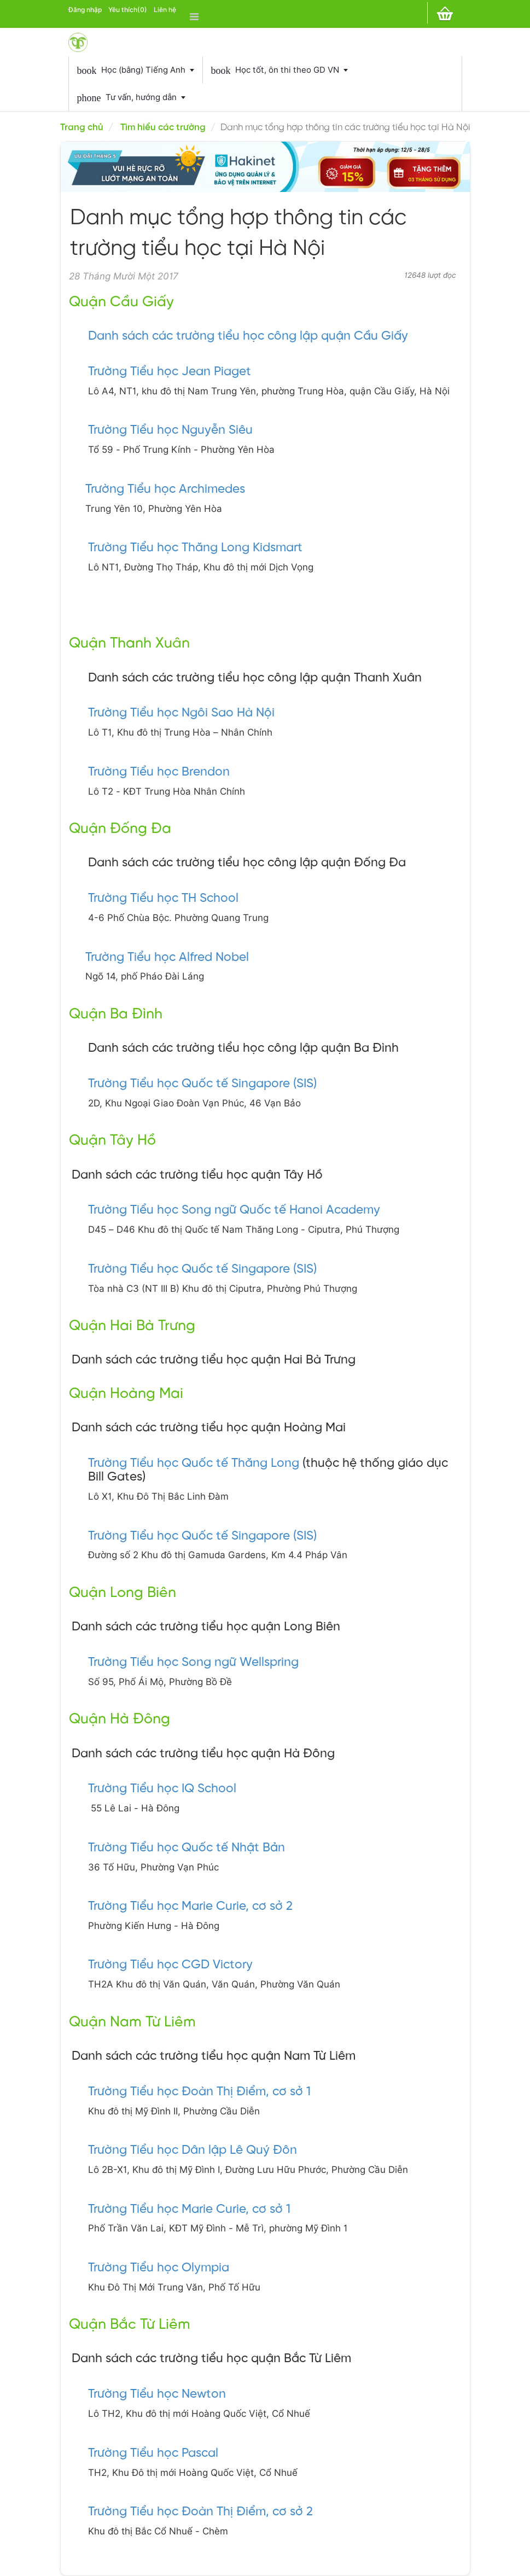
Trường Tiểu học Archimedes (165, 489)
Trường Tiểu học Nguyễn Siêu (170, 430)
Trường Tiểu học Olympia (158, 2268)
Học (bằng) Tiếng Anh (135, 70)
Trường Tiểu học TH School (163, 898)
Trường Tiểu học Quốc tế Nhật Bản (186, 1848)
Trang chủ (81, 127)
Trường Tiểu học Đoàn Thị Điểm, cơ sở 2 (200, 2512)
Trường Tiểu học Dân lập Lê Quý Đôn (192, 2150)
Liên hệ (165, 9)
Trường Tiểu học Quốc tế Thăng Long (193, 1463)
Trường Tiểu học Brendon (159, 772)
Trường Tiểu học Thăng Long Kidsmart (195, 548)
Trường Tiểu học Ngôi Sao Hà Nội (181, 713)
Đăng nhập (85, 9)
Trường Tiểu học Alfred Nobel (167, 957)
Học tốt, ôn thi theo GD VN (279, 70)
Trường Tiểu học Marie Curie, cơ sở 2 (190, 1906)
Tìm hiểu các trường (163, 127)
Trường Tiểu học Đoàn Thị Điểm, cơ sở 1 (199, 2092)
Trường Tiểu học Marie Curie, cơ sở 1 (189, 2209)
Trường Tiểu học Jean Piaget (169, 371)
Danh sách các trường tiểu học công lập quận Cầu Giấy (248, 336)
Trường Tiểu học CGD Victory (170, 1965)
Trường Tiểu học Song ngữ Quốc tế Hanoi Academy (234, 1210)
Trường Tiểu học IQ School (162, 1789)
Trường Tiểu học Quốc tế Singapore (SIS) (202, 1084)
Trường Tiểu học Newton (157, 2394)
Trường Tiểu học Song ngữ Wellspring (193, 1662)
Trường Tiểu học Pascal (153, 2453)
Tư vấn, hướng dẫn (131, 97)
